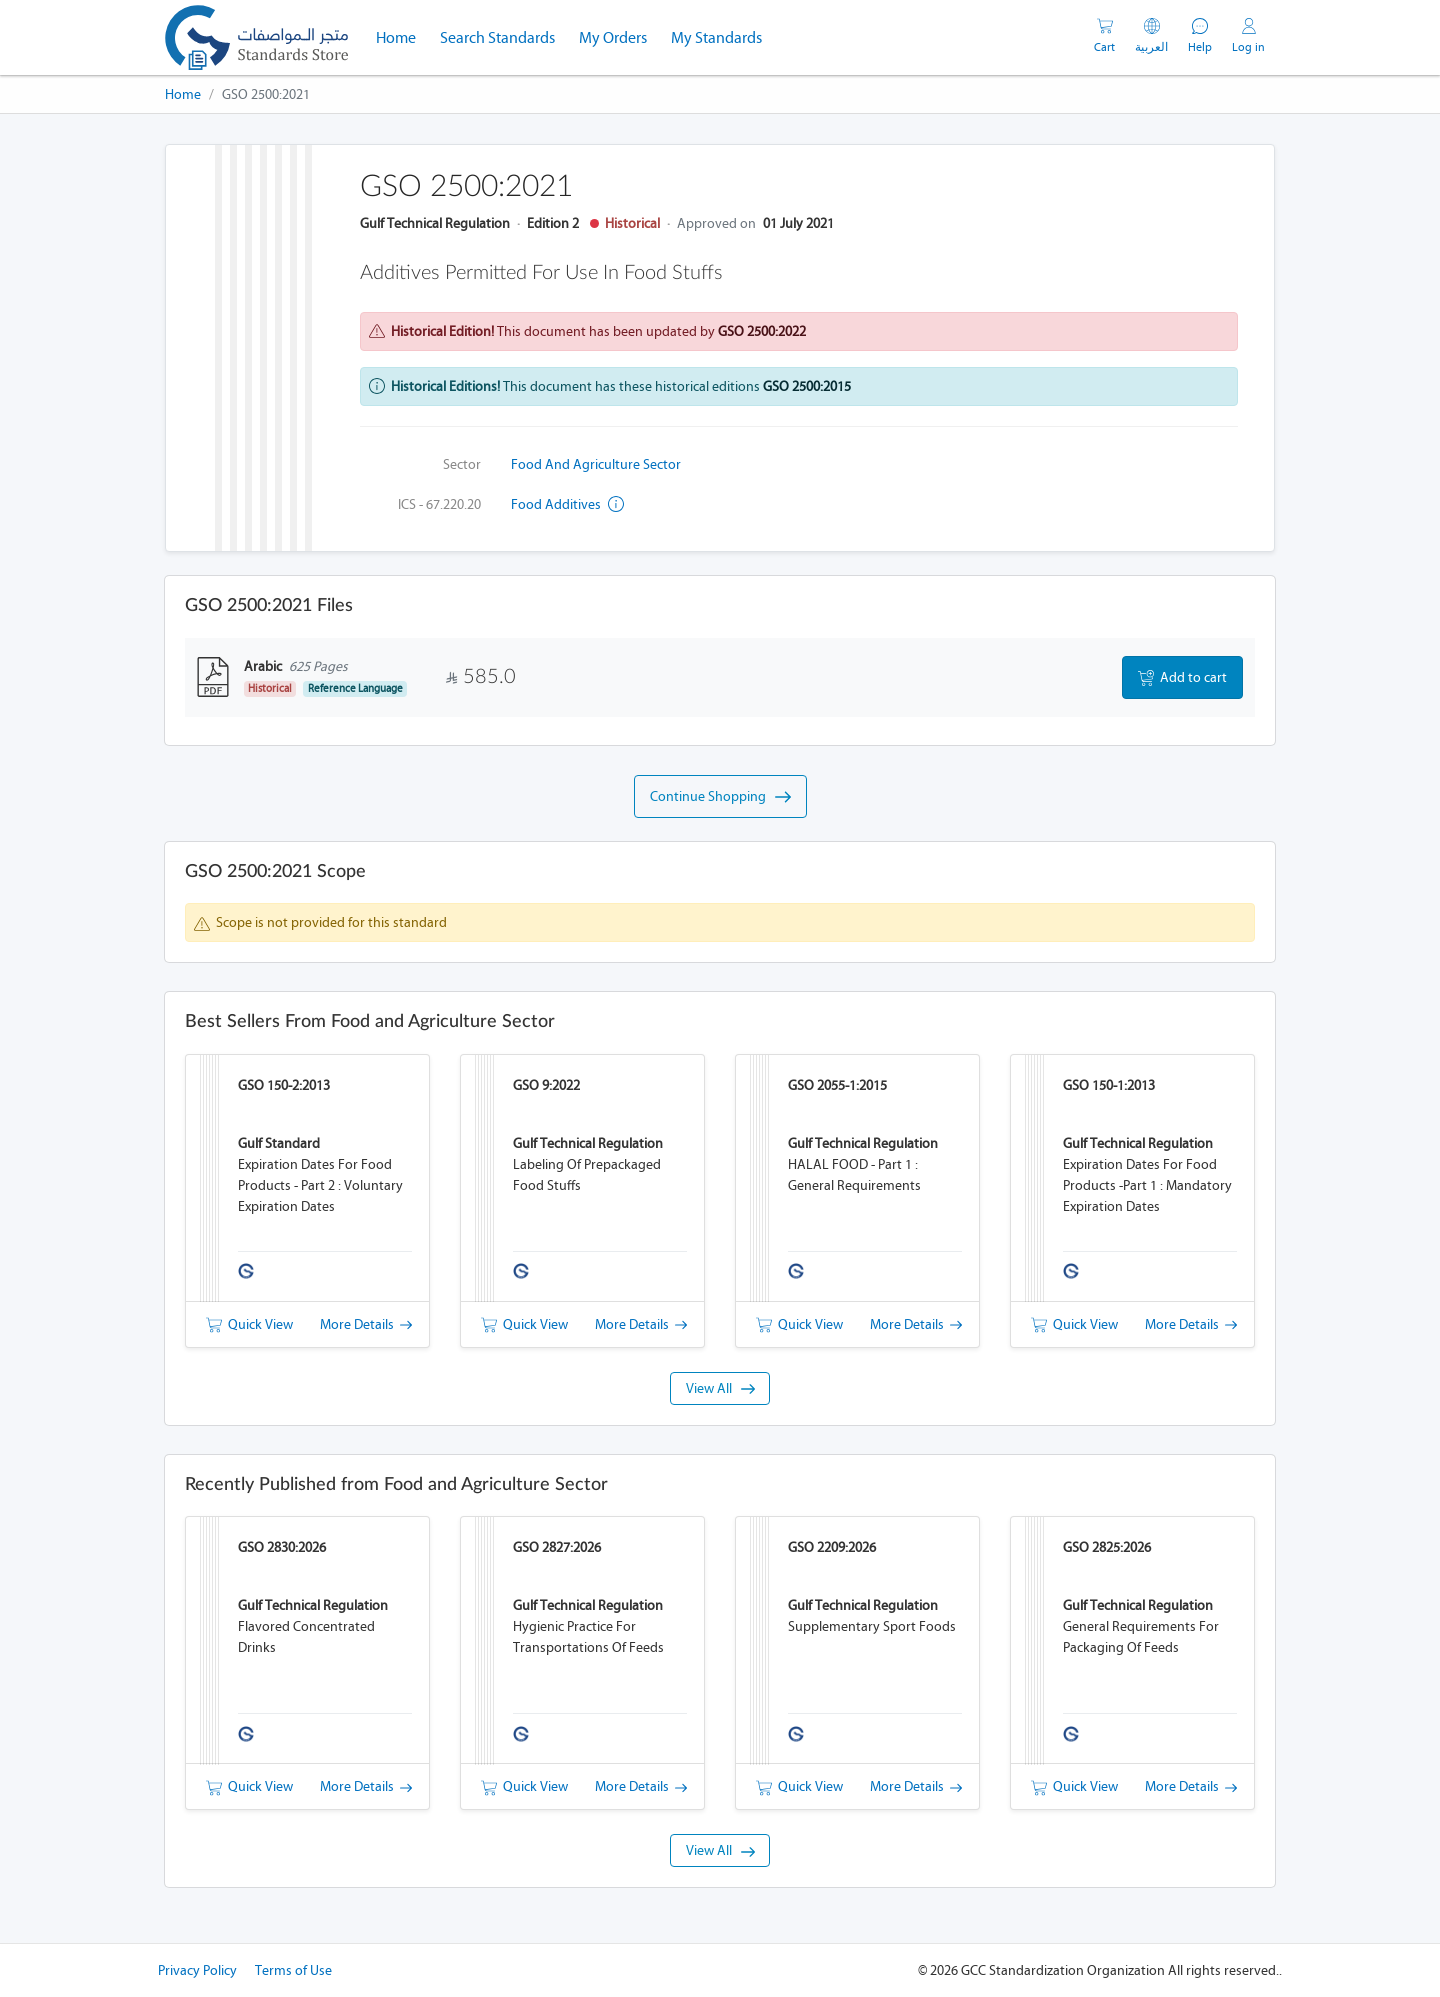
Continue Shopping (720, 797)
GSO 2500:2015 (807, 386)
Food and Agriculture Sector (596, 464)
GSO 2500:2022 (762, 331)
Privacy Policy (197, 1970)
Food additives (567, 504)
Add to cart (1182, 678)
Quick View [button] (249, 1324)
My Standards (716, 37)
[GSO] (256, 37)
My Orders (613, 37)
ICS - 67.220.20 (439, 504)
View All (720, 1388)
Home (402, 36)
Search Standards (503, 36)
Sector (462, 464)
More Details (366, 1324)
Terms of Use (293, 1970)
